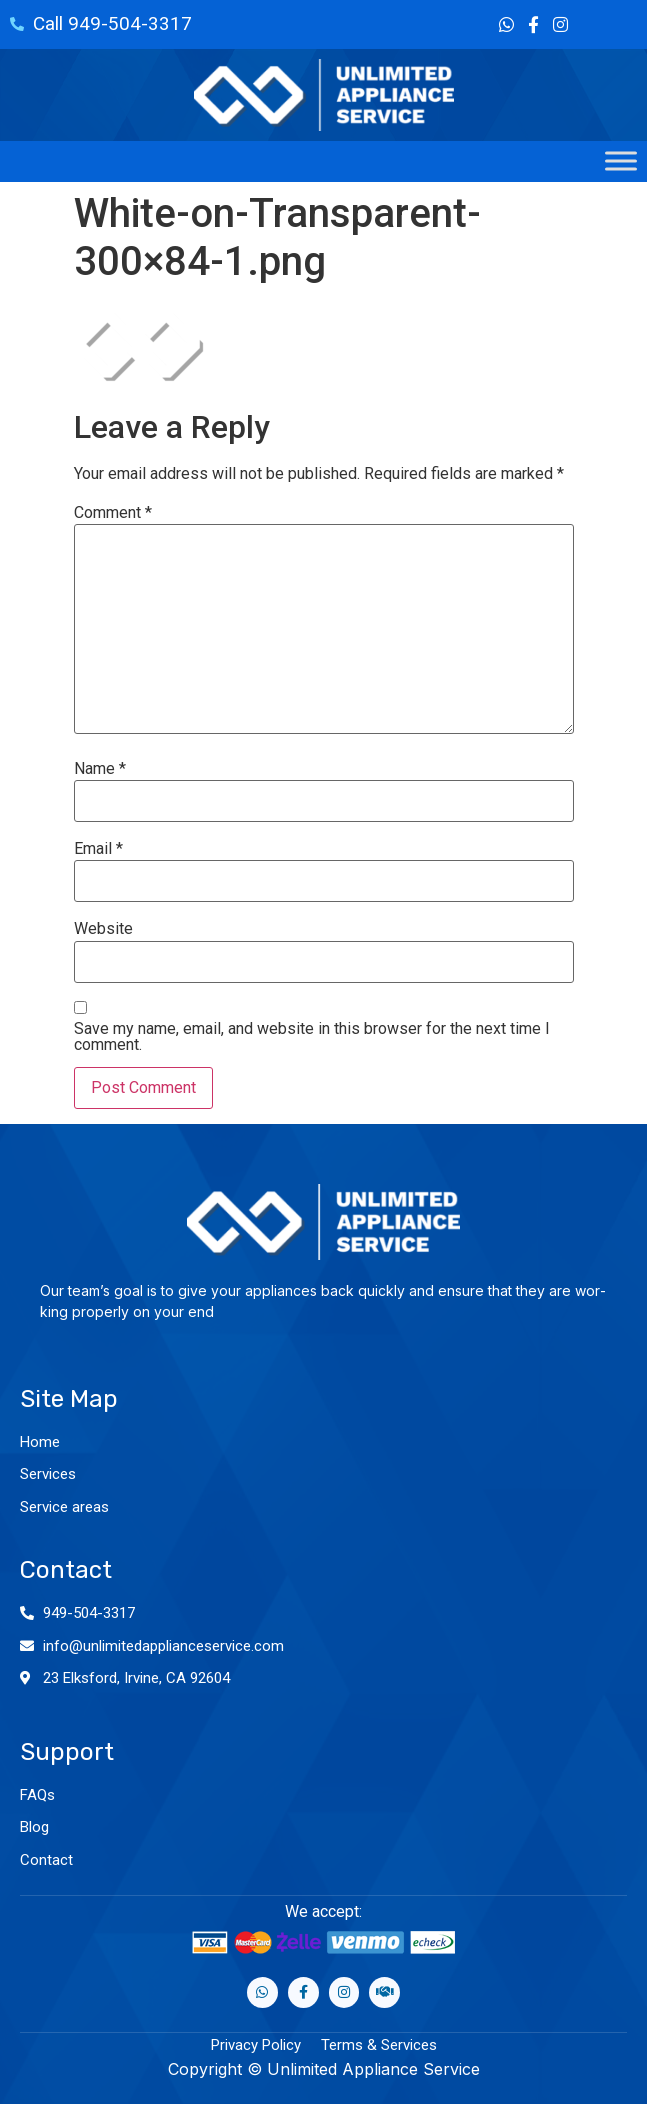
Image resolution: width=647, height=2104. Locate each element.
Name (100, 769)
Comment (113, 513)
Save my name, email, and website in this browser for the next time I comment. (312, 1037)
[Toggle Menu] (621, 161)
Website (103, 929)
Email (98, 849)
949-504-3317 (89, 1613)
